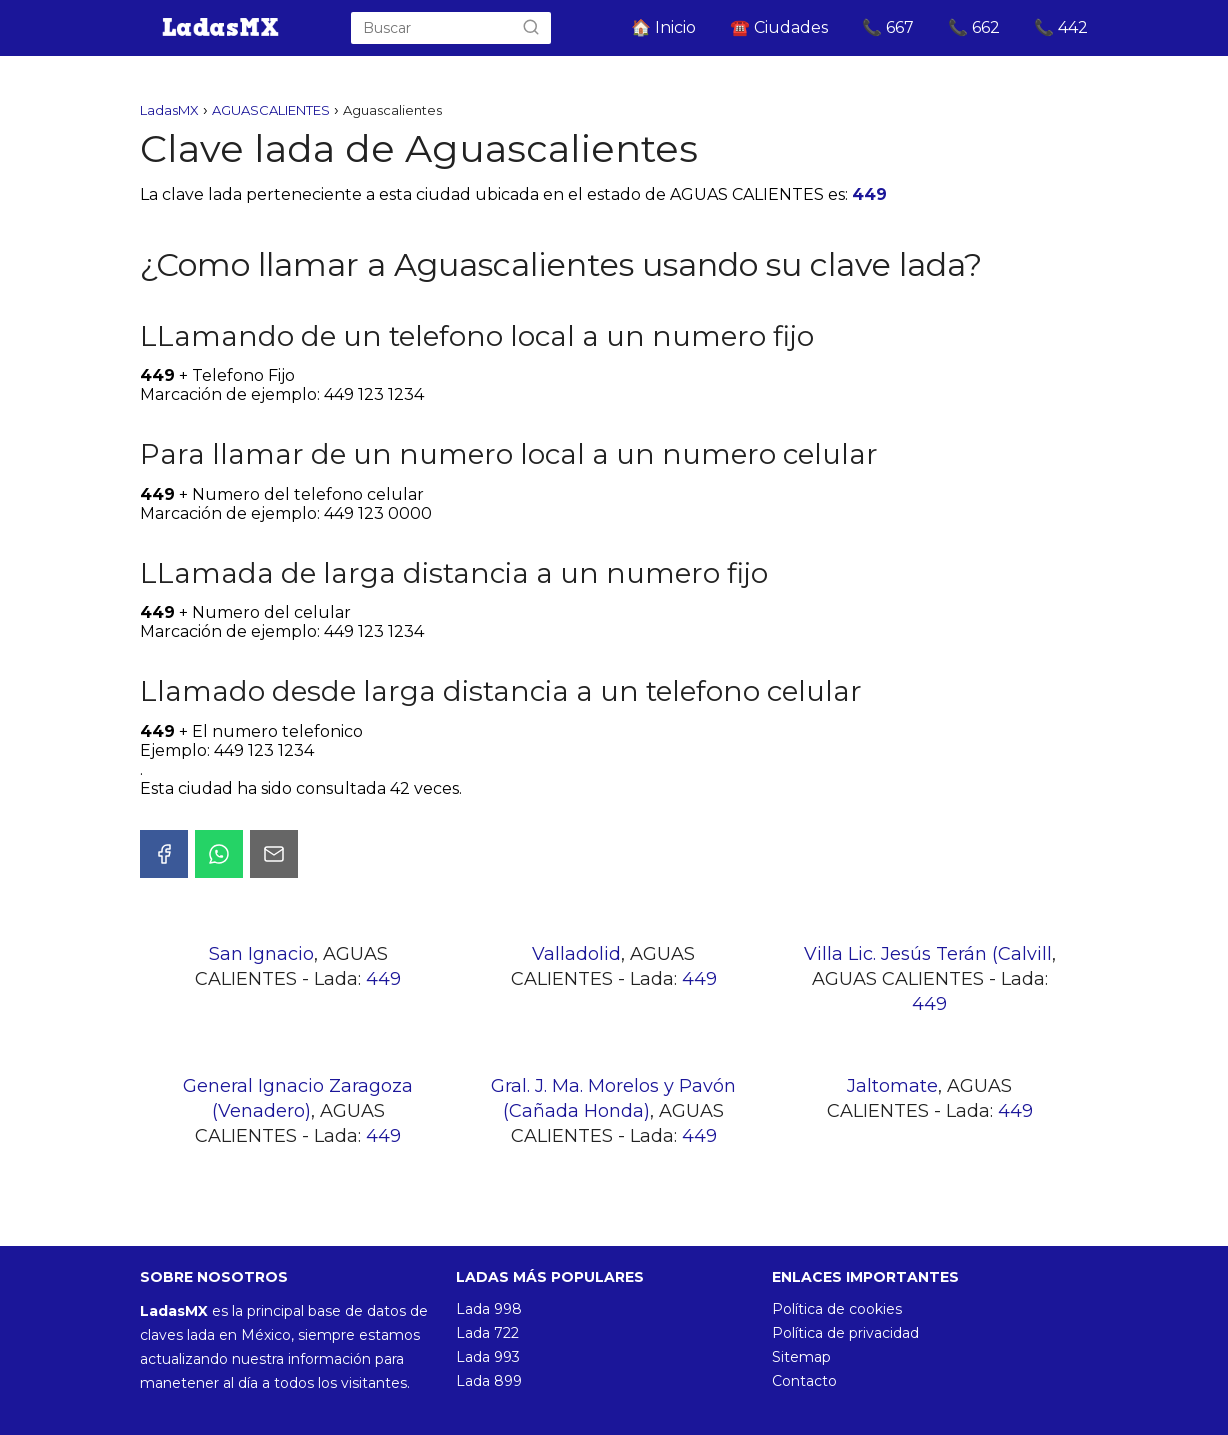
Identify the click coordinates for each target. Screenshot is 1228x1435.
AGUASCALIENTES (271, 110)
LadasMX (169, 110)
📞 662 (974, 27)
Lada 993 (488, 1357)
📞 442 (1061, 27)
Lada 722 (487, 1333)
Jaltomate (892, 1086)
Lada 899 (489, 1381)
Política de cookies (837, 1309)
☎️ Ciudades (779, 27)
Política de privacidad (845, 1333)
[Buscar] (531, 28)
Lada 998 (489, 1309)
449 (869, 194)
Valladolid (576, 954)
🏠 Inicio (663, 27)
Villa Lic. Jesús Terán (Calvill (928, 954)
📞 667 (888, 27)
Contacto (804, 1381)
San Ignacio (261, 954)
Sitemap (801, 1357)
